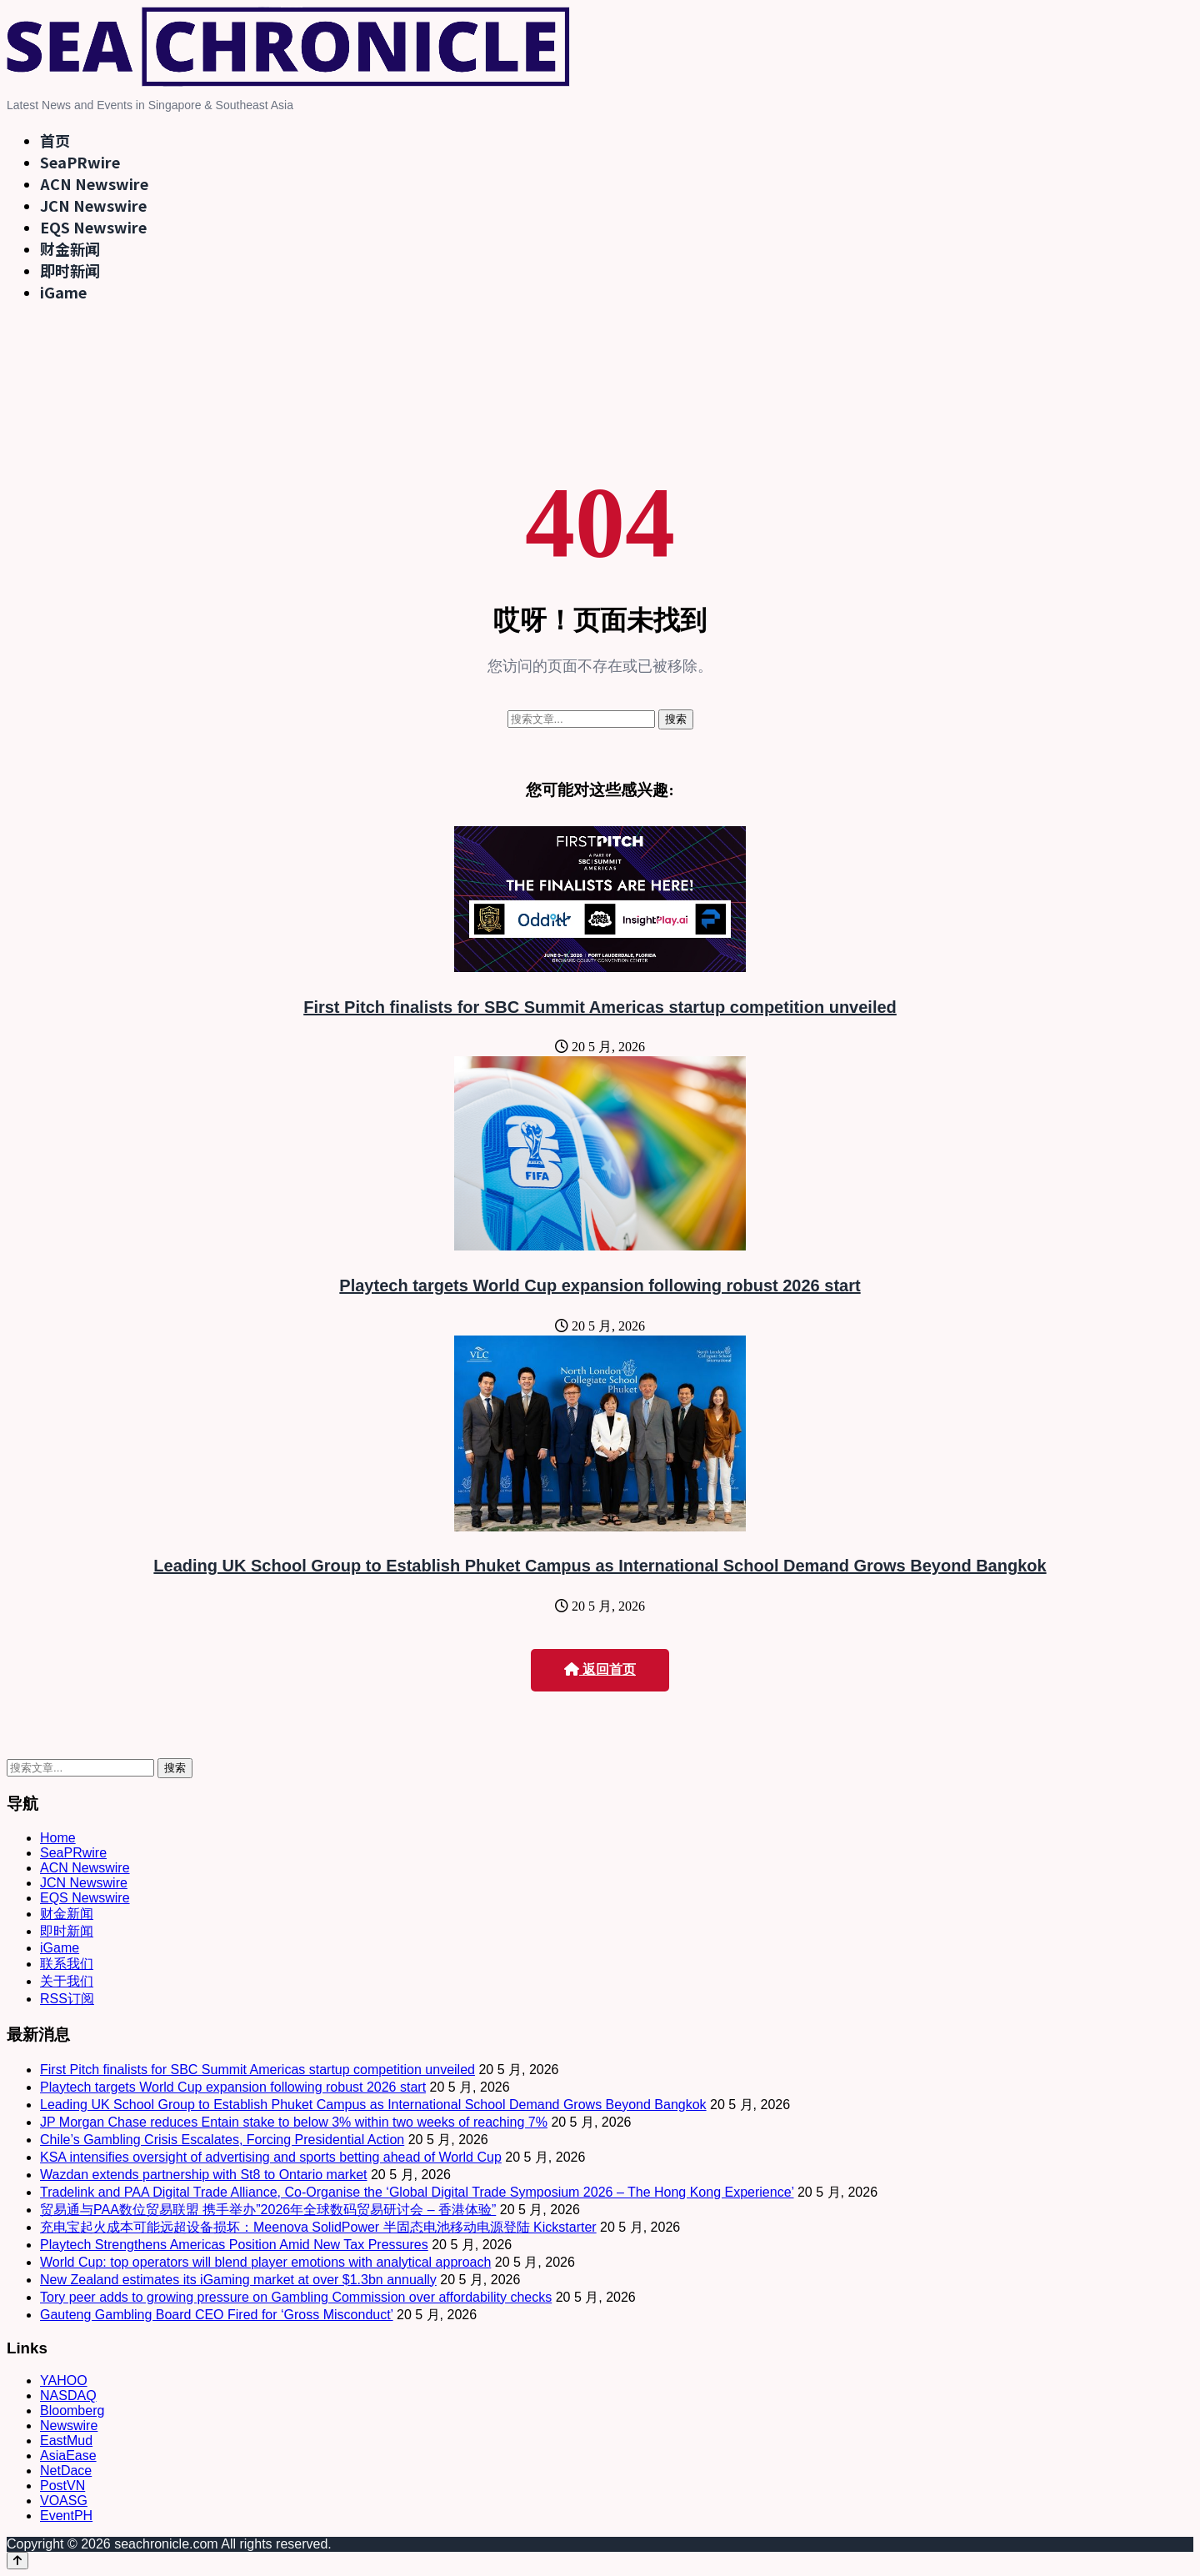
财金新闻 (70, 248)
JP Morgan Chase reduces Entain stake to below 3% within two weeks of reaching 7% (294, 2122)
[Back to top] (17, 2560)
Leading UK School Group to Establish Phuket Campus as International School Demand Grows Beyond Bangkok (599, 1565)
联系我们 (66, 1964)
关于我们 (66, 1981)
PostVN (62, 2485)
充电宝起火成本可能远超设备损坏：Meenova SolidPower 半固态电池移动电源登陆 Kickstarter (318, 2227)
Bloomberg (72, 2410)
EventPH (66, 2515)
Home (58, 1838)
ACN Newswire (94, 183)
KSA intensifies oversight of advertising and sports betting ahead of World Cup (271, 2157)
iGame (63, 292)
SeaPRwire (80, 162)
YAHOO (64, 2380)
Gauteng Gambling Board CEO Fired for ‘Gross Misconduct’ (216, 2315)
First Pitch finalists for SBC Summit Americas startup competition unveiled (600, 1007)
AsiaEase (68, 2455)
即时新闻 (70, 270)
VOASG (64, 2500)
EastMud (66, 2440)
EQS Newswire (93, 227)
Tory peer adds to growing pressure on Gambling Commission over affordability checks (296, 2297)
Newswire (69, 2425)
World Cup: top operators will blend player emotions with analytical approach (265, 2262)
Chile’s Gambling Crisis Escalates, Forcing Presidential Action (222, 2139)
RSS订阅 (67, 1999)
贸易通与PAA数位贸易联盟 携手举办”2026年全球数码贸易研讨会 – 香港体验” (268, 2210)
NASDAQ (68, 2395)
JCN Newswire (93, 205)
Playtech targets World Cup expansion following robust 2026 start (599, 1285)
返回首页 (600, 1669)
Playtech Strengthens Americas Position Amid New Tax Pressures (234, 2245)
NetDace (66, 2470)
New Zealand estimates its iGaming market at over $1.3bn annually (238, 2280)
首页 (55, 140)
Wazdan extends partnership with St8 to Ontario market (203, 2175)
